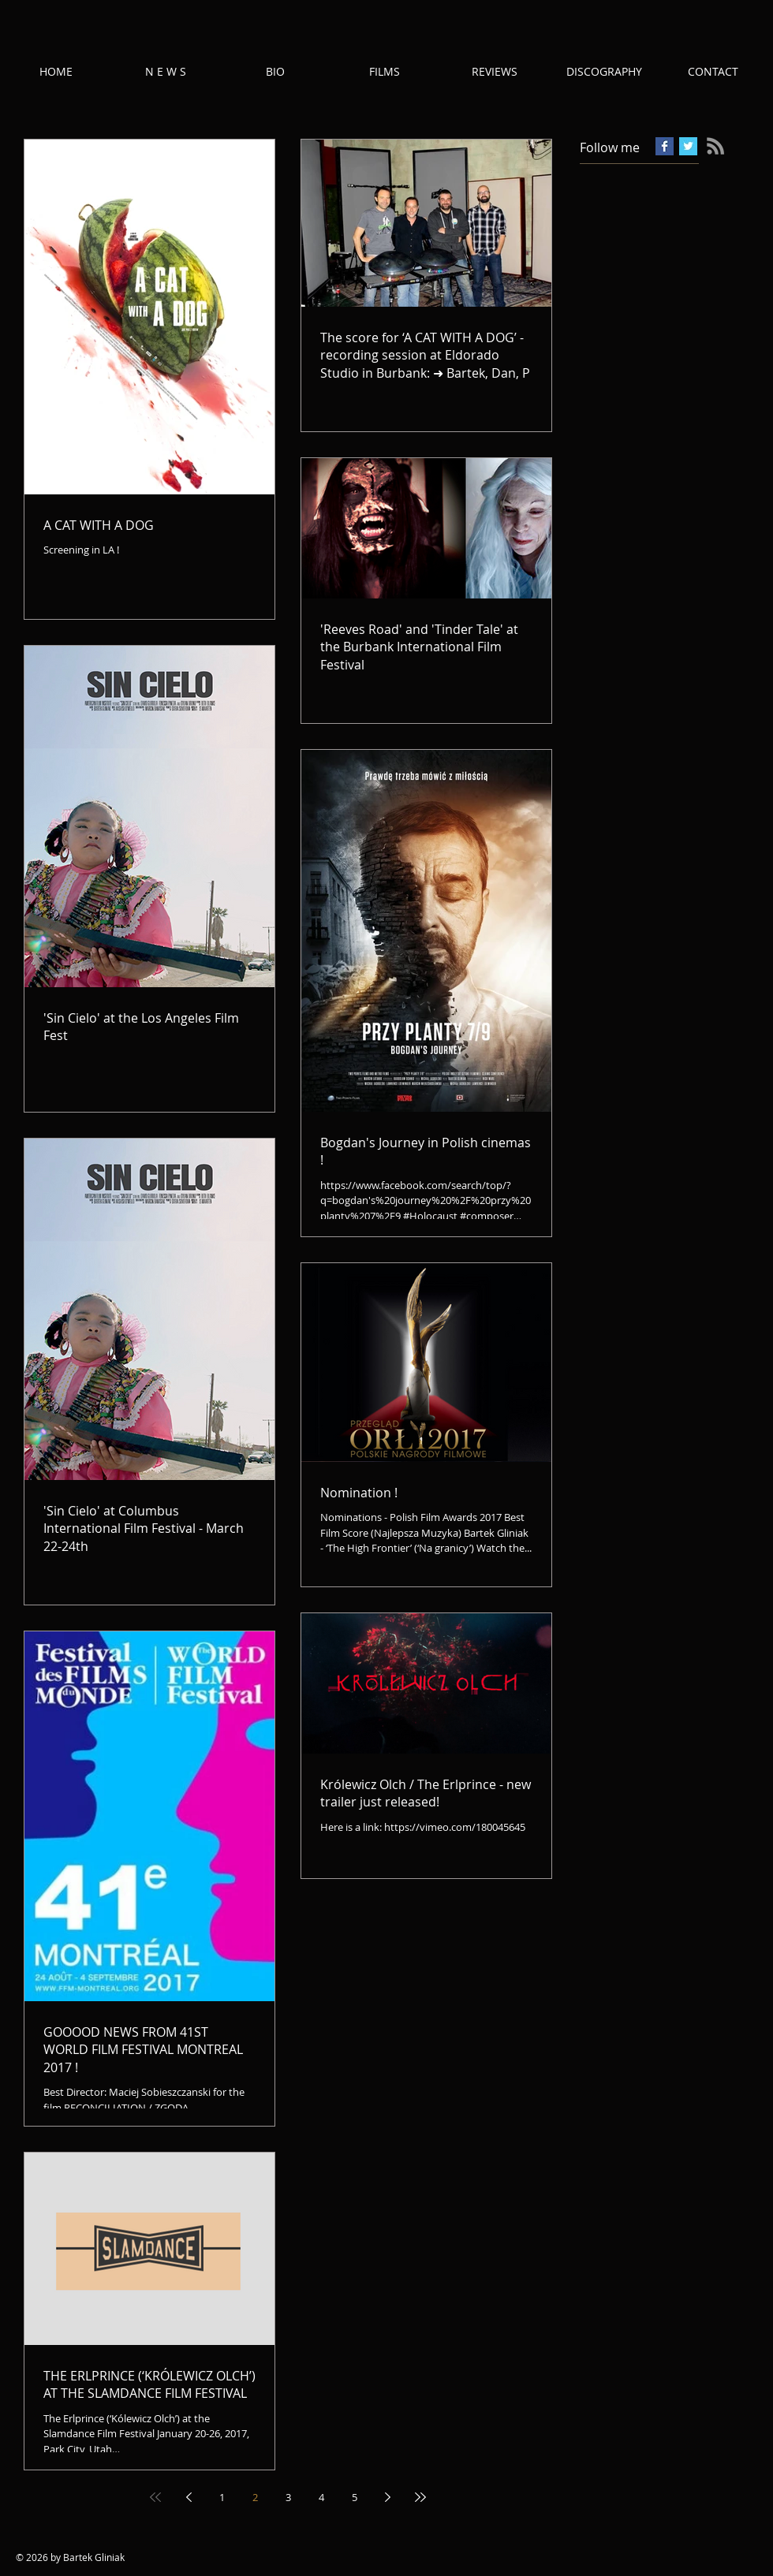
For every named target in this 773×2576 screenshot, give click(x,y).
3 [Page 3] (288, 2497)
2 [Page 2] (255, 2497)
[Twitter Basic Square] (688, 146)
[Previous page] (188, 2497)
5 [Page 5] (354, 2497)
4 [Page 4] (321, 2497)
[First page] (155, 2497)
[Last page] (420, 2497)
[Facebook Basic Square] (664, 146)
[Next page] (387, 2497)
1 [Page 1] (222, 2497)
